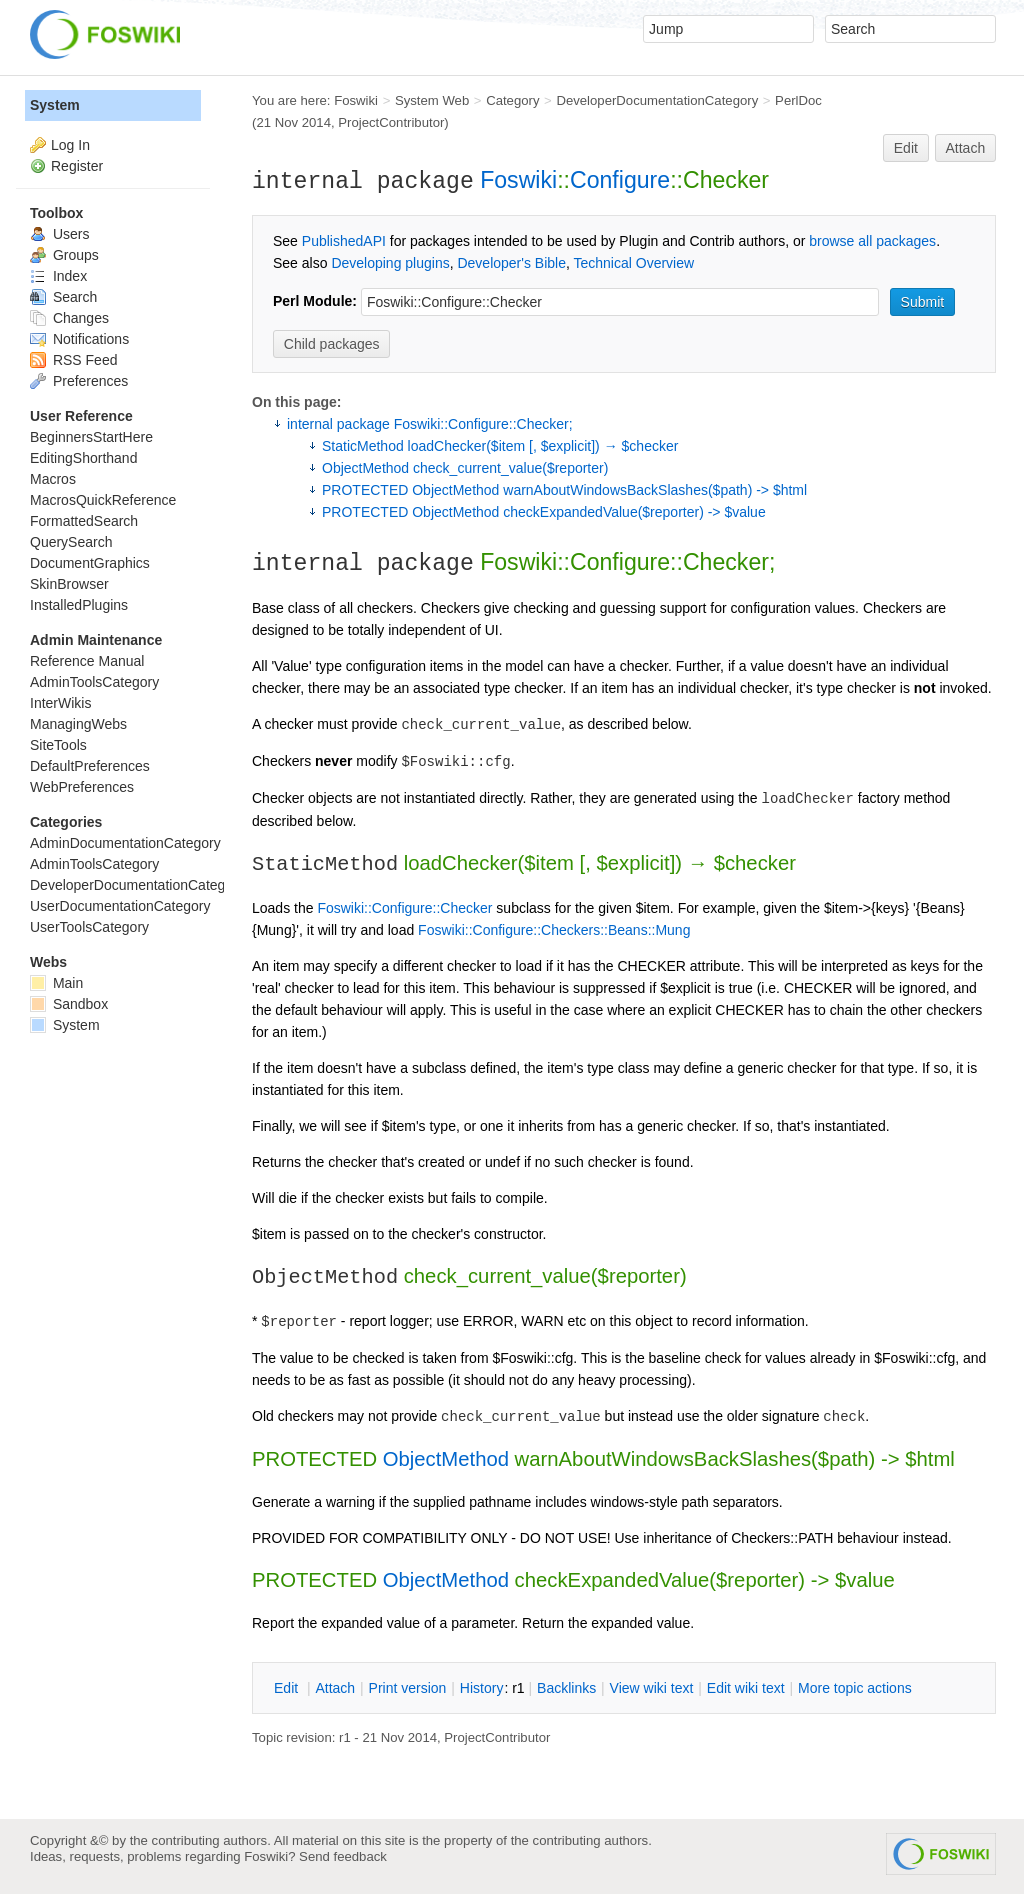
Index (58, 276)
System (55, 105)
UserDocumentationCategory (120, 906)
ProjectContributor (391, 122)
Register (77, 166)
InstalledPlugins (79, 605)
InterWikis (60, 703)
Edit (906, 148)
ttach (335, 1688)
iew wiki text (652, 1688)
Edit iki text (746, 1688)
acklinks (566, 1688)
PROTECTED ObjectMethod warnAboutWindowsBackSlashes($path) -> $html (564, 490)
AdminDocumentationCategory (125, 843)
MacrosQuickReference (103, 500)
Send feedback (343, 1856)
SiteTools (58, 745)
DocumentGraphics (90, 563)
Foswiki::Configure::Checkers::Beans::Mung (554, 930)
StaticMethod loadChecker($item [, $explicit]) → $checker (500, 446)
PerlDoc (798, 100)
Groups (64, 255)
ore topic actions (855, 1688)
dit (288, 1688)
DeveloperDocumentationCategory (657, 100)
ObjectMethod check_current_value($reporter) (465, 468)
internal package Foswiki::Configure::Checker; (430, 424)
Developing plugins (390, 263)
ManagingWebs (78, 724)
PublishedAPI (344, 241)
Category (512, 100)
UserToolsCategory (89, 927)
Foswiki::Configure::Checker (404, 908)
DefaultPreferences (90, 766)
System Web (432, 100)
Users (59, 234)
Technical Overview (634, 263)
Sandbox (69, 1004)
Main (56, 983)
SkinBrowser (69, 584)
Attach (966, 148)
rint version (408, 1688)
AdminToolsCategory (94, 682)
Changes (69, 318)
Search (63, 297)
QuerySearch (71, 542)
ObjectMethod (446, 1459)
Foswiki (356, 100)
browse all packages (872, 241)
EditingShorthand (83, 458)
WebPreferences (82, 787)
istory (482, 1688)
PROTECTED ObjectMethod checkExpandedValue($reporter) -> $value (544, 512)
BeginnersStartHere (91, 437)
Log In (70, 145)
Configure (620, 180)
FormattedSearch (84, 521)
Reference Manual (87, 661)
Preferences (79, 381)
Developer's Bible (511, 263)
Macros (53, 479)
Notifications (79, 339)
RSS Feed (73, 360)
